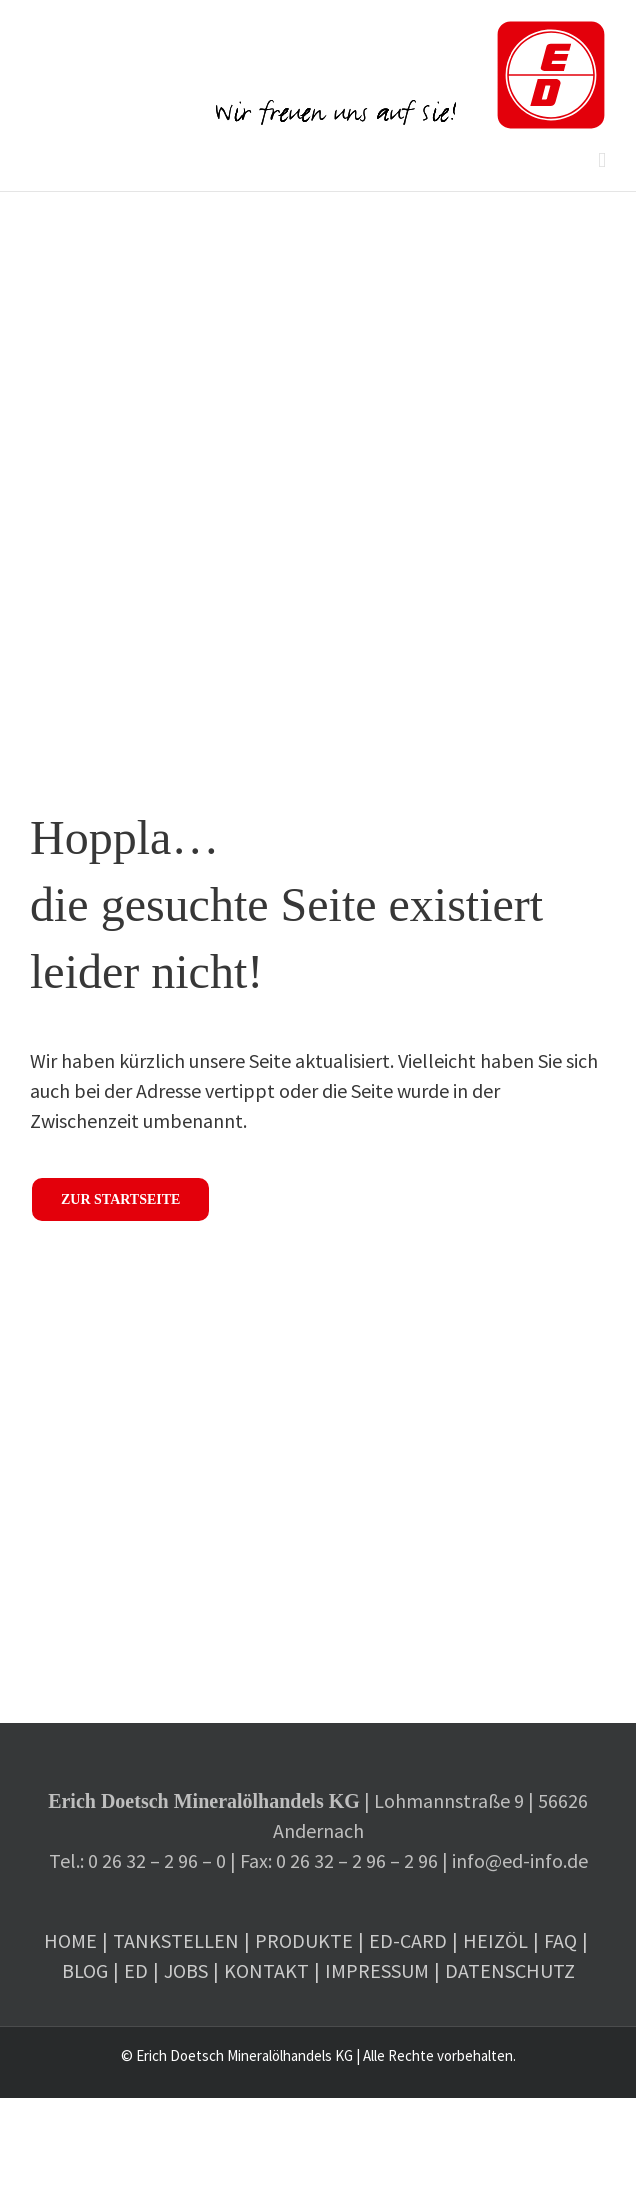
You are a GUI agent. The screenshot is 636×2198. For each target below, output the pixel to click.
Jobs (186, 1970)
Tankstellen (176, 1940)
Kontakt (266, 1970)
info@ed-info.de (520, 1860)
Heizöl (495, 1940)
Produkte (304, 1940)
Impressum (377, 1970)
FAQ (560, 1940)
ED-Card (408, 1940)
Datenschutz (510, 1970)
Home (70, 1940)
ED (136, 1970)
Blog (85, 1970)
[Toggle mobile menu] (602, 160)
